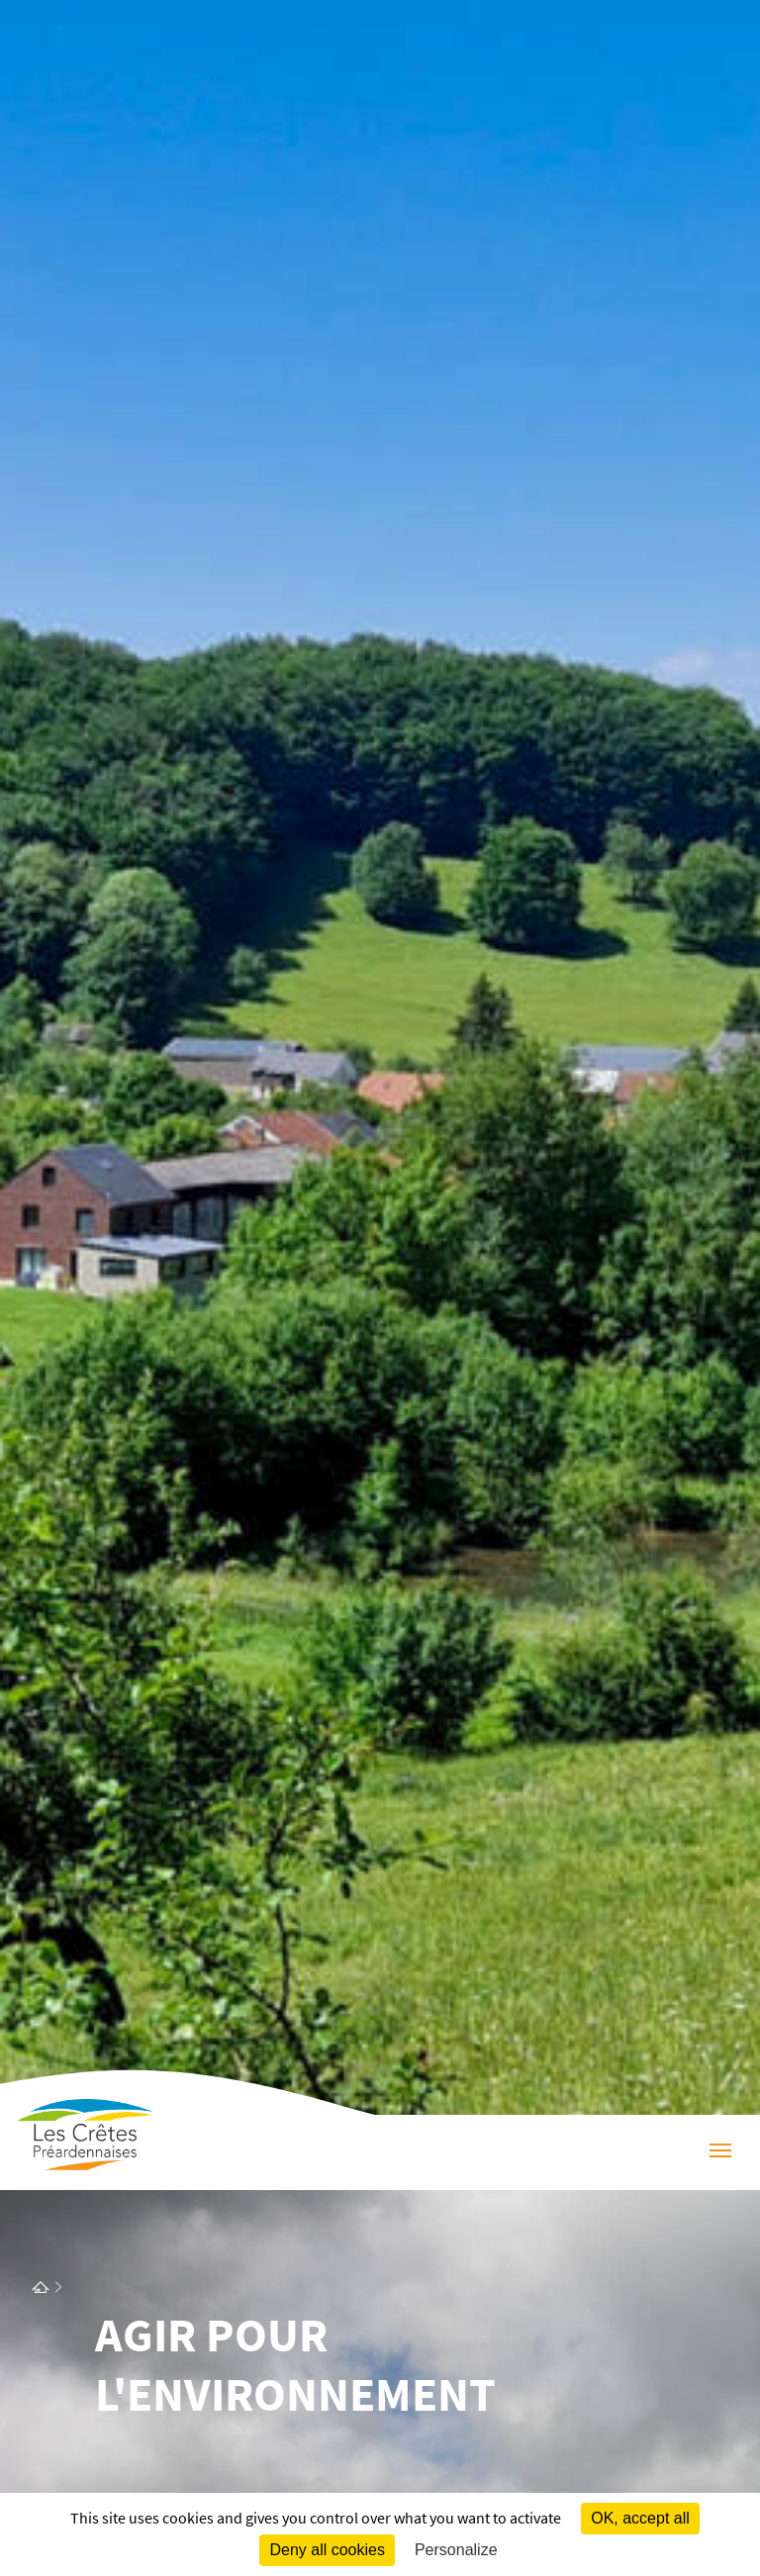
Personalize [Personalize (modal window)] (456, 2549)
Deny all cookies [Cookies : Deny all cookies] (327, 2549)
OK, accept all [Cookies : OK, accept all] (640, 2518)
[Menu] (720, 2152)
